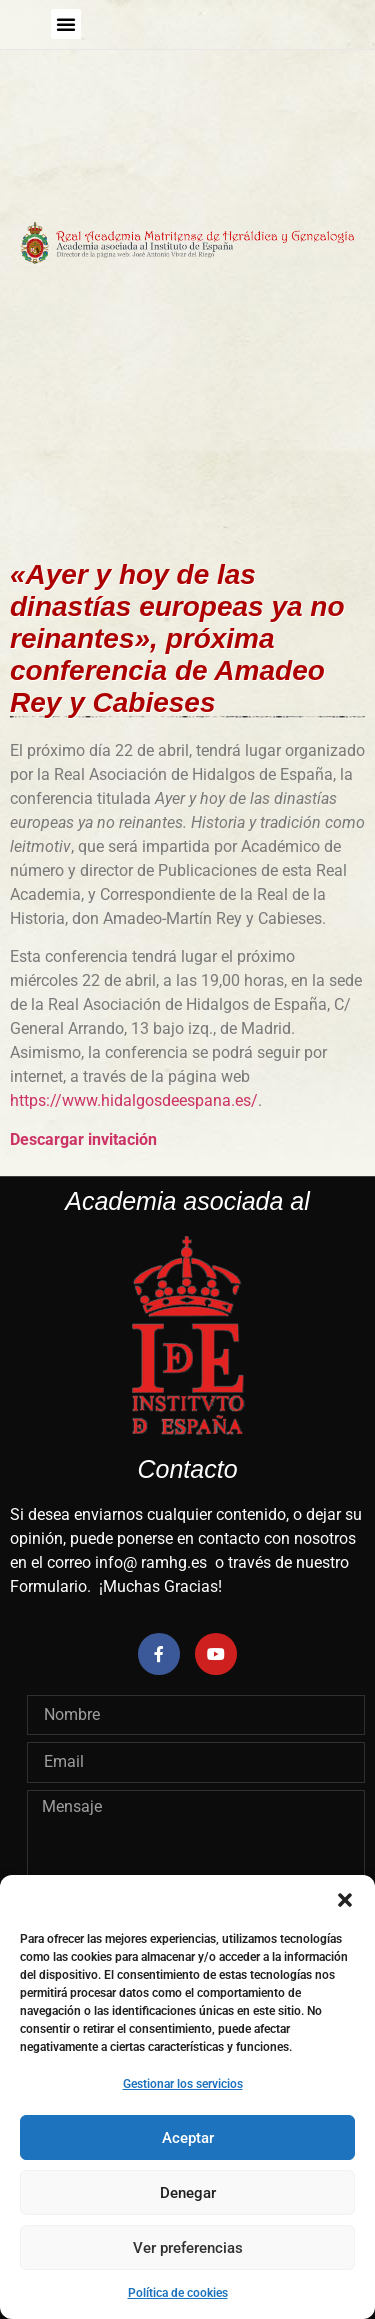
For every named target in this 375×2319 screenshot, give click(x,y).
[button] (345, 1900)
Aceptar (188, 2138)
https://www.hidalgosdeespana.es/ (134, 1100)
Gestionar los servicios (183, 2084)
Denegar (188, 2193)
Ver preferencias (188, 2248)
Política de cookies (178, 2293)
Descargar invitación (83, 1139)
